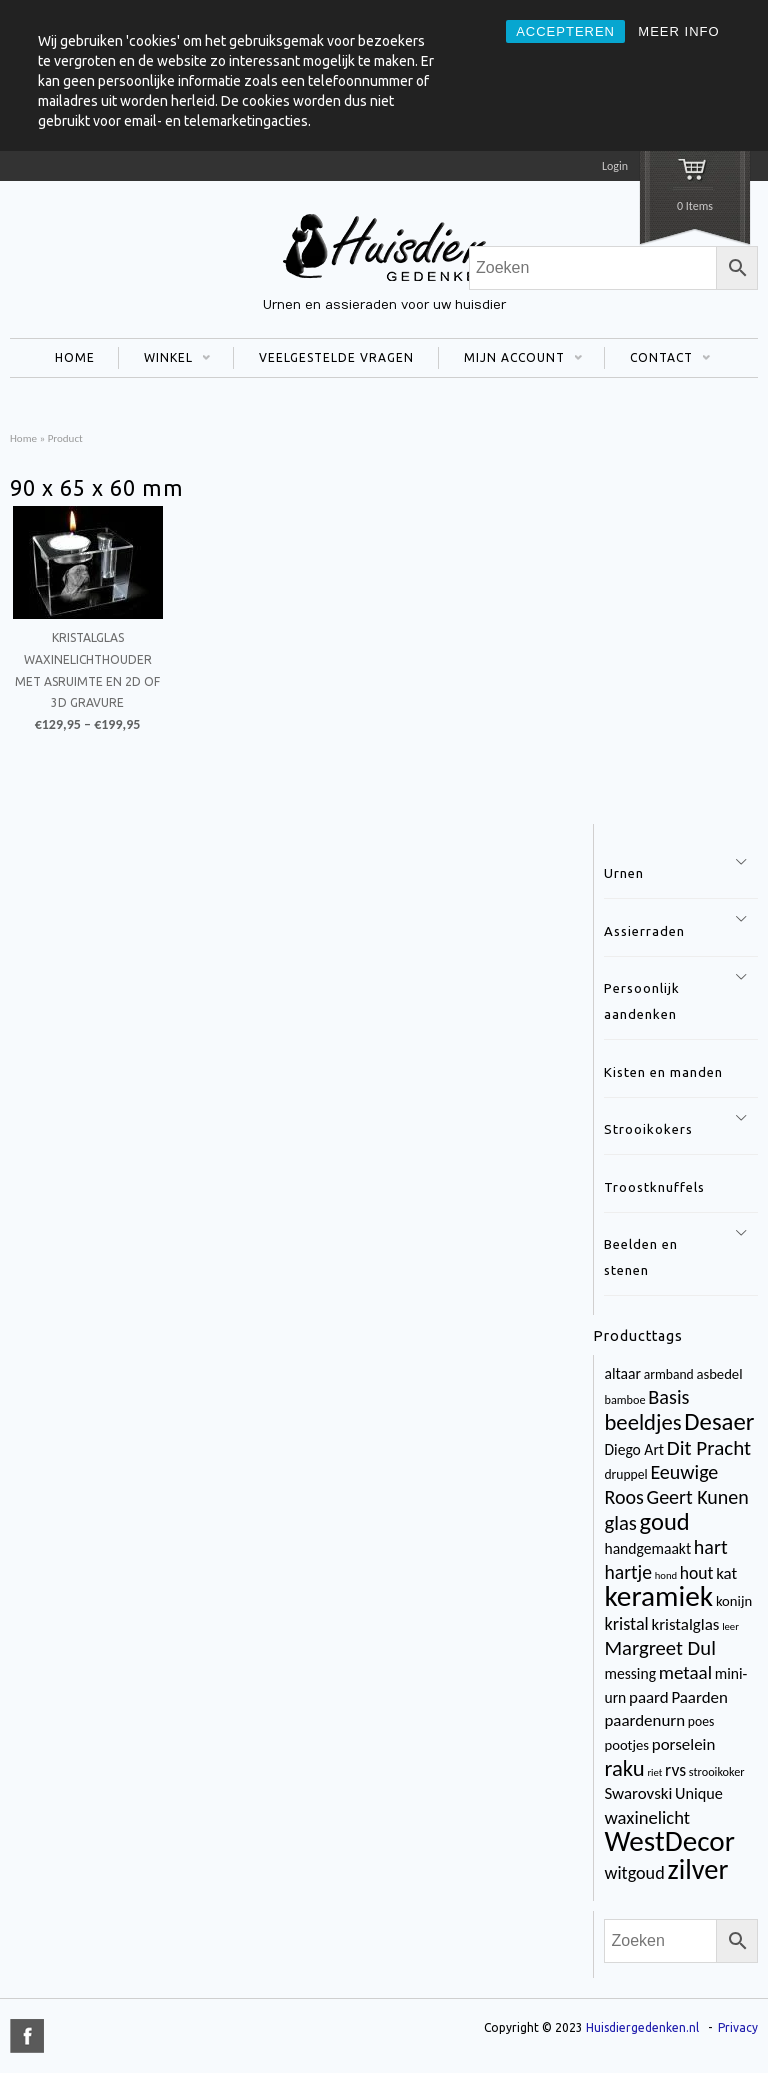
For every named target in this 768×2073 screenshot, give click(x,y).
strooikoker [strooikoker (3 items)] (717, 1771)
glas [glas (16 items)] (620, 1523)
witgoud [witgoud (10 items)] (634, 1873)
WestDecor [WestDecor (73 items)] (669, 1841)
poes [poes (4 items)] (701, 1721)
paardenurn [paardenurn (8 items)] (644, 1720)
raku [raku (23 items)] (624, 1768)
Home (23, 438)
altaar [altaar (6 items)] (622, 1373)
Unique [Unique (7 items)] (699, 1793)
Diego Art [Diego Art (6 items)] (634, 1449)
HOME (75, 357)
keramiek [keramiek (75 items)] (658, 1596)
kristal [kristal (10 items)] (626, 1624)
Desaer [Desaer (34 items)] (719, 1421)
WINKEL (164, 360)
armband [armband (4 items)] (669, 1374)
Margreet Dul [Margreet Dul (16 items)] (659, 1648)
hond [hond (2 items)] (666, 1575)
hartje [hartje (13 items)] (628, 1572)
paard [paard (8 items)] (649, 1697)
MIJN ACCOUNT (510, 360)
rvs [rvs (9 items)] (675, 1770)
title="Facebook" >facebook (27, 2036)
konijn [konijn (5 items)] (734, 1601)
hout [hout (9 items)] (697, 1573)
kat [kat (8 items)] (726, 1573)
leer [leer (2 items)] (730, 1626)
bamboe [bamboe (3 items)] (624, 1399)
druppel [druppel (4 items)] (625, 1474)
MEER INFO (678, 31)
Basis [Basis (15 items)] (668, 1397)
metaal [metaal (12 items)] (685, 1672)
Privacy (738, 2027)
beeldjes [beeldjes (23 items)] (642, 1422)
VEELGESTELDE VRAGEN (336, 357)
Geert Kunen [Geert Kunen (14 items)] (698, 1497)
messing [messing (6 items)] (630, 1673)
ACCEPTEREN (565, 31)
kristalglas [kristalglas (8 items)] (685, 1624)
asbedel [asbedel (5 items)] (719, 1374)
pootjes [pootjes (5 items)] (626, 1745)
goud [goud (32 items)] (665, 1522)
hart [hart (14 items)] (711, 1547)
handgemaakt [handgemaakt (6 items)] (647, 1548)
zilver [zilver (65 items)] (697, 1869)
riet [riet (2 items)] (654, 1772)
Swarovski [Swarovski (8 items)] (638, 1793)
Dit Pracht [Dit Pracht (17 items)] (709, 1448)
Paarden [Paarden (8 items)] (699, 1697)
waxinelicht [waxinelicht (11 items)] (647, 1817)
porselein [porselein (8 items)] (684, 1744)
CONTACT (657, 360)
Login (615, 166)
